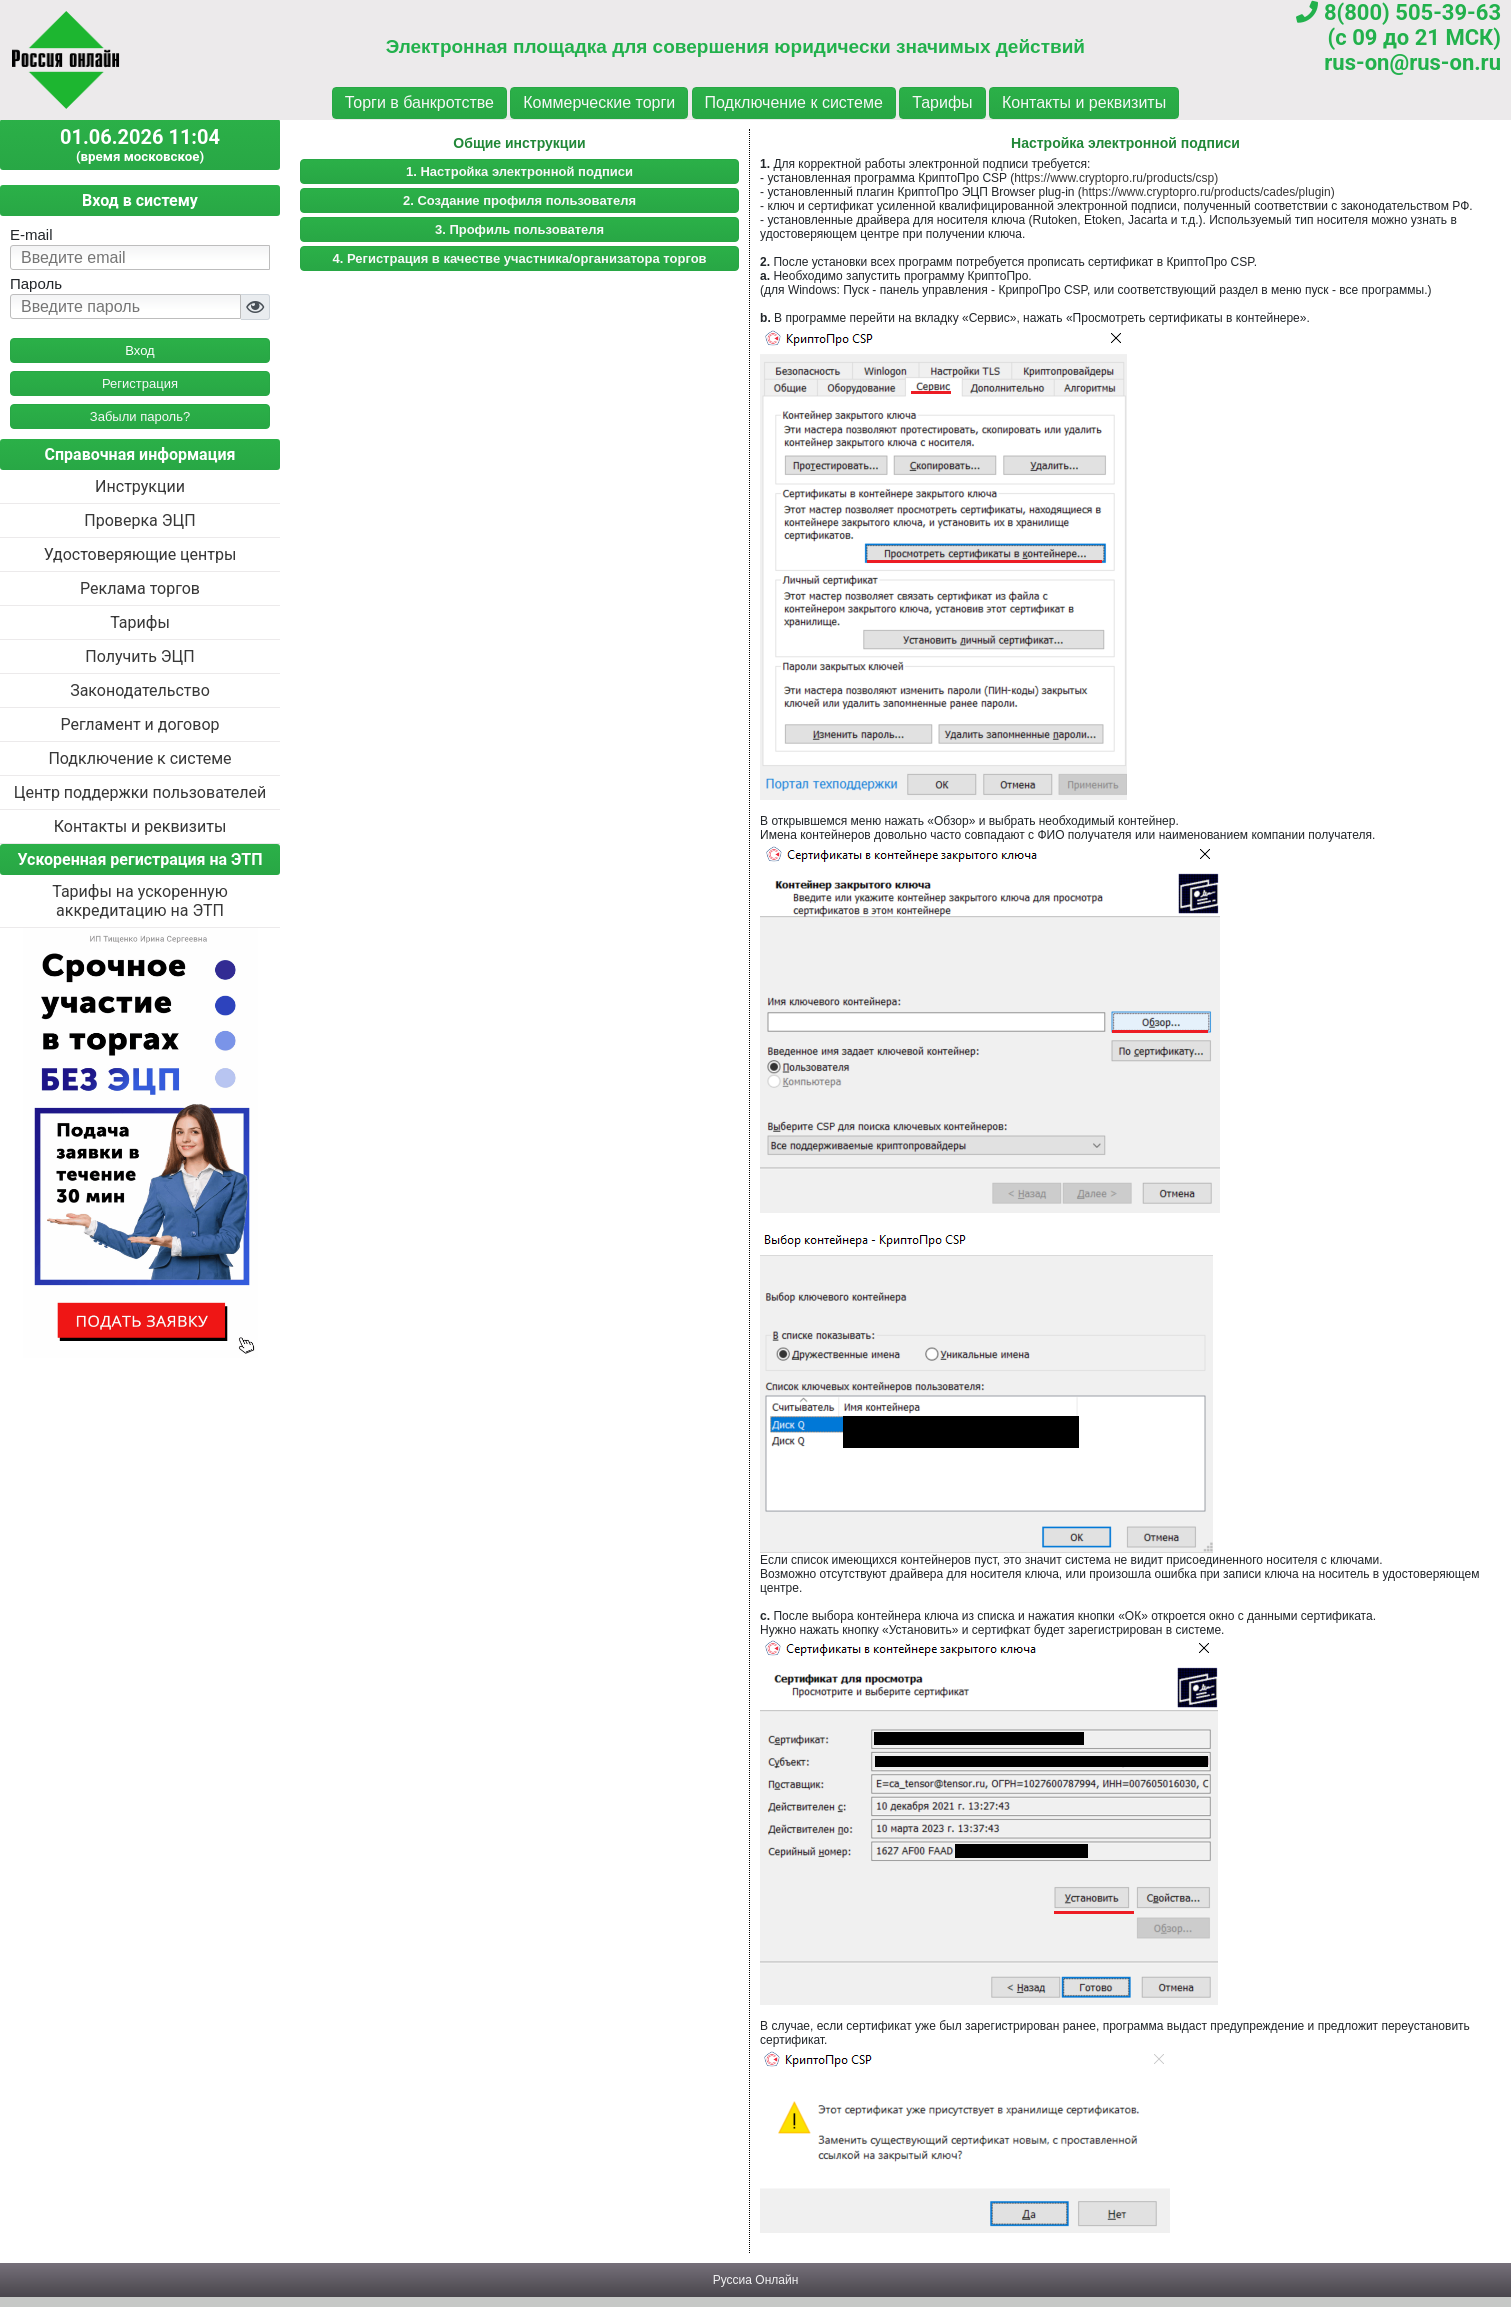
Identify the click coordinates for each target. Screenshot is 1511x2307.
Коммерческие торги (599, 102)
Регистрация (140, 383)
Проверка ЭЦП (139, 520)
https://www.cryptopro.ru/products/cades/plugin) (1208, 192)
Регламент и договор (139, 724)
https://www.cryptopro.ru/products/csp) (1116, 178)
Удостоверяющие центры (140, 554)
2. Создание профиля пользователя (519, 200)
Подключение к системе (794, 102)
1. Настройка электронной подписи (519, 171)
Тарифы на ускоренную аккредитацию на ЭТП (140, 901)
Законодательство (140, 690)
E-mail (31, 234)
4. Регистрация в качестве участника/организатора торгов (519, 258)
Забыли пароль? (140, 416)
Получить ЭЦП (139, 656)
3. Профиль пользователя (519, 229)
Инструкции (140, 486)
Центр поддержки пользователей (140, 792)
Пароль (36, 283)
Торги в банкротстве (419, 102)
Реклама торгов (140, 588)
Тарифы (942, 102)
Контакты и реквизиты (1084, 102)
